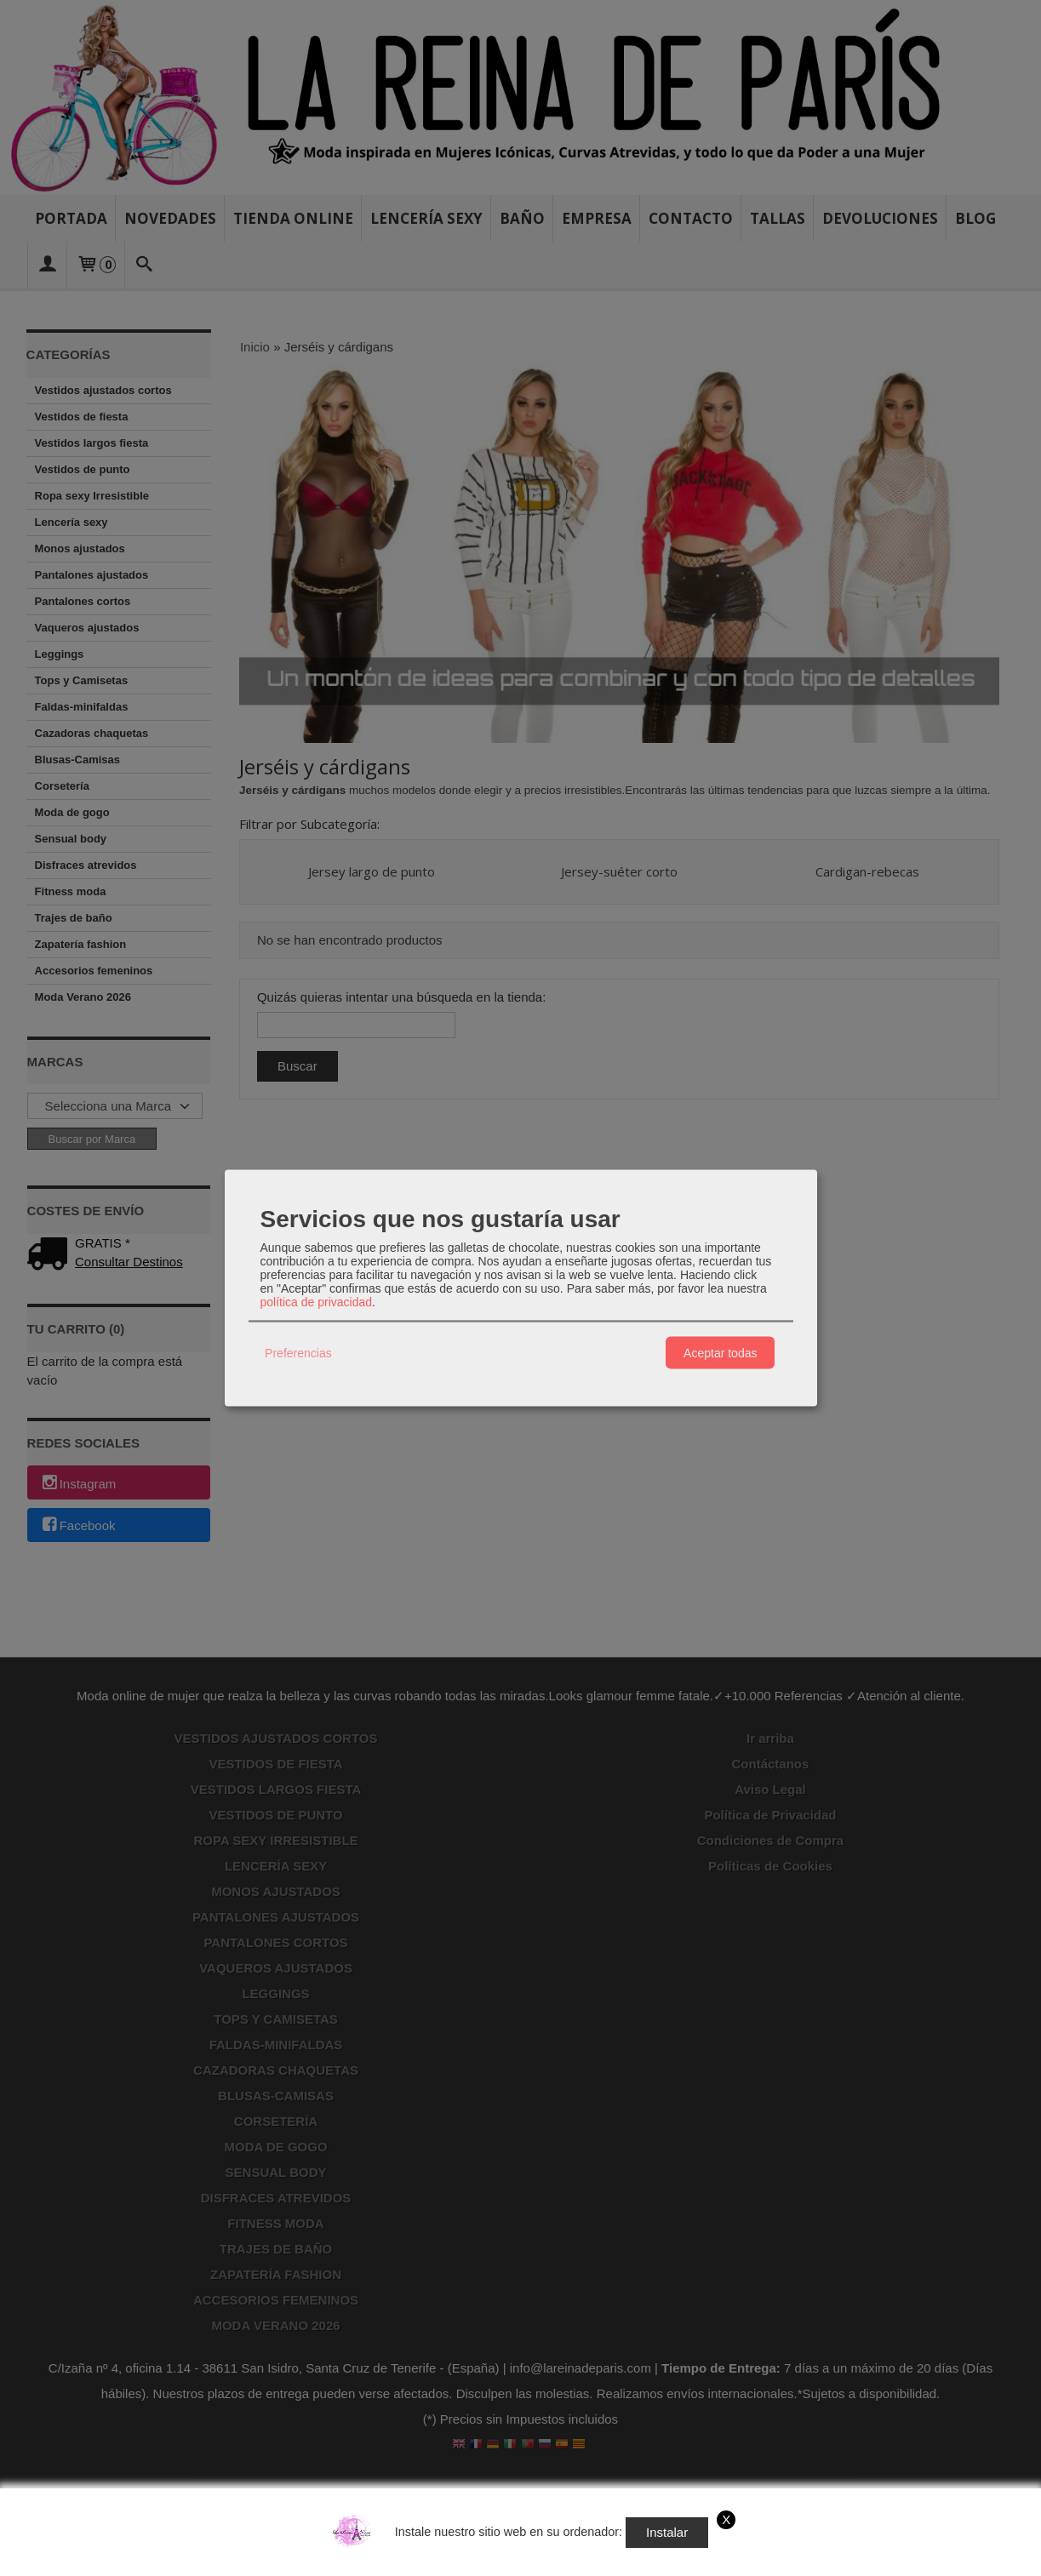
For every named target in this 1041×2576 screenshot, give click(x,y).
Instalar (667, 2532)
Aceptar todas (720, 1352)
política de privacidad (316, 1302)
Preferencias (298, 1352)
